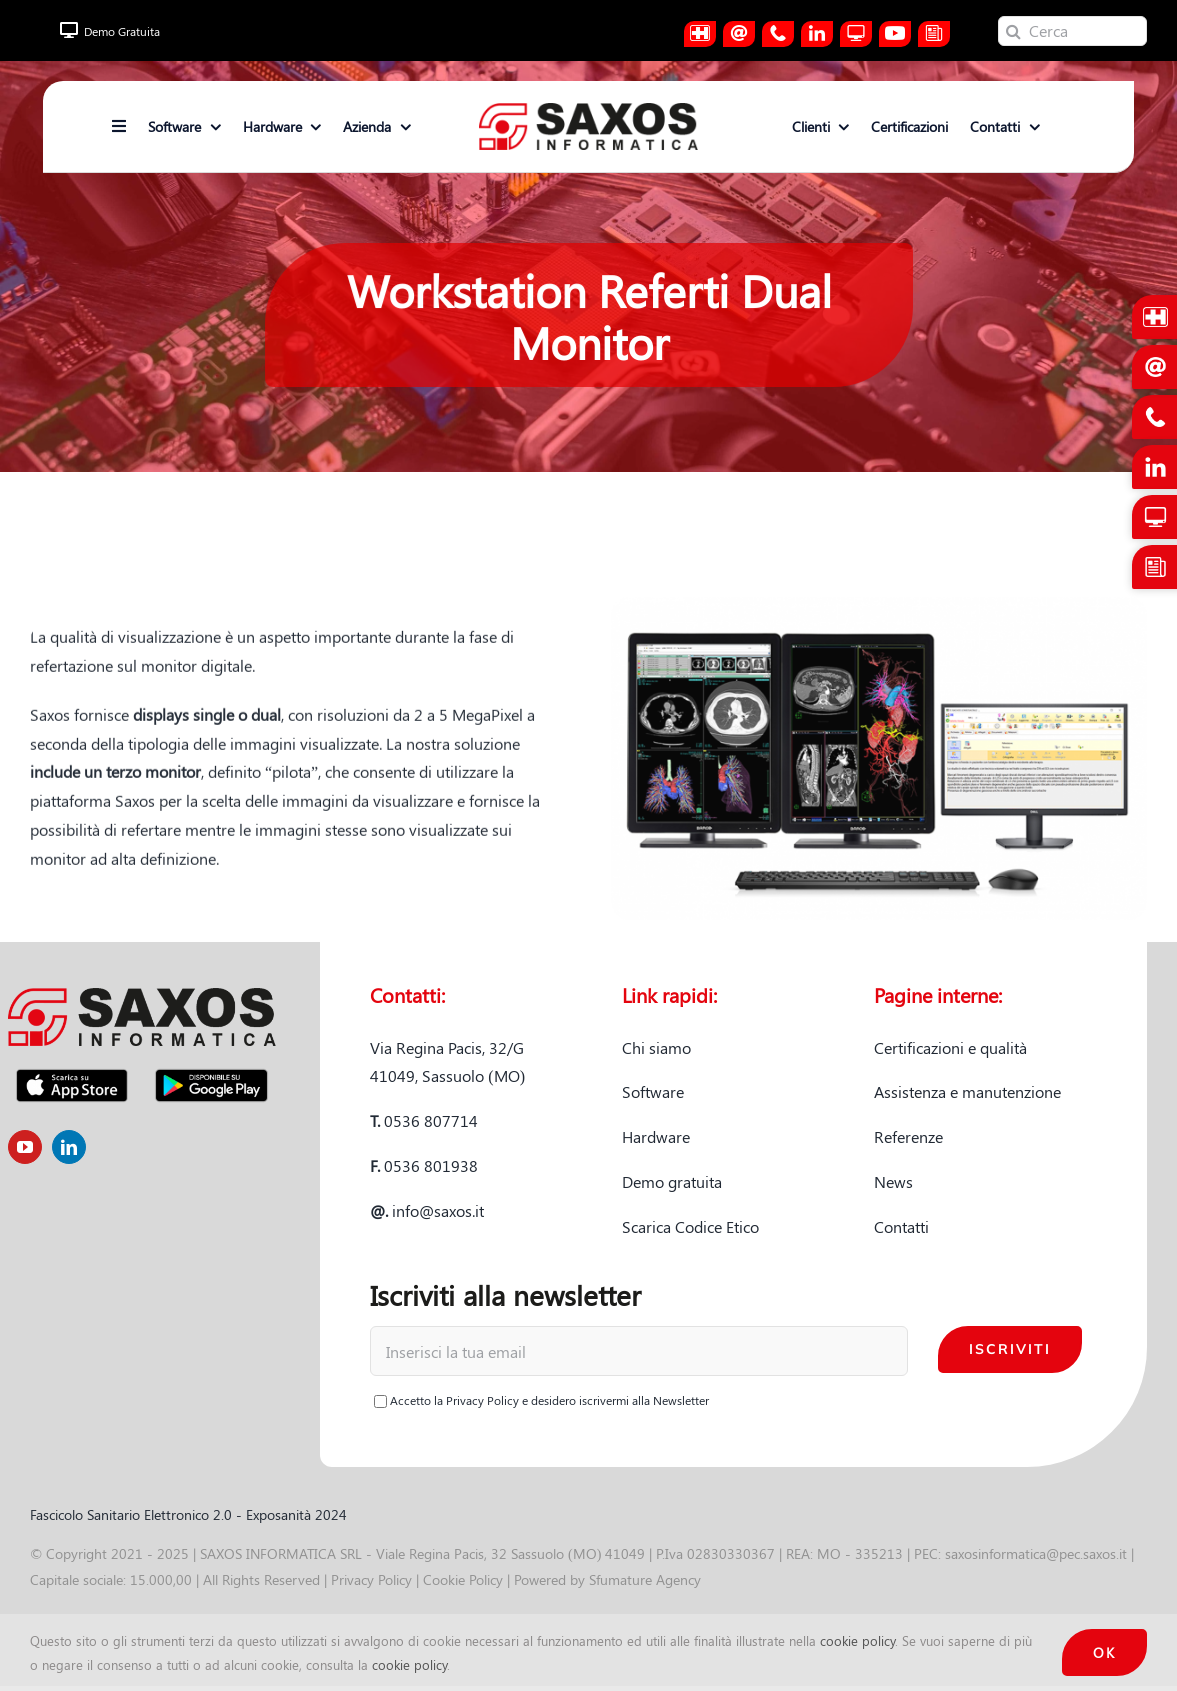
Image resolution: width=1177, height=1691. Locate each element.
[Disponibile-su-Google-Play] (211, 1068)
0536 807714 (424, 1120)
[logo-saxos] (588, 110)
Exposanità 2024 (296, 1514)
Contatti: (407, 994)
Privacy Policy (482, 1400)
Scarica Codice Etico (690, 1226)
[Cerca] (1072, 31)
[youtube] (25, 1147)
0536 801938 (424, 1165)
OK (1104, 1652)
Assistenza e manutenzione (967, 1091)
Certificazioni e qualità (950, 1047)
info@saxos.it (427, 1210)
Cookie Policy (463, 1579)
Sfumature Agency (645, 1579)
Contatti (901, 1226)
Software (653, 1091)
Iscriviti (1010, 1349)
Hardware (656, 1136)
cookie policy (857, 1640)
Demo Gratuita (110, 30)
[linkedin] (69, 1147)
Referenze (908, 1136)
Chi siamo (656, 1047)
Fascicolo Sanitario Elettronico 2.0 (131, 1514)
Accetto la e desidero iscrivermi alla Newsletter (541, 1400)
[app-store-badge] (72, 1068)
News (893, 1181)
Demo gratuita (672, 1181)
